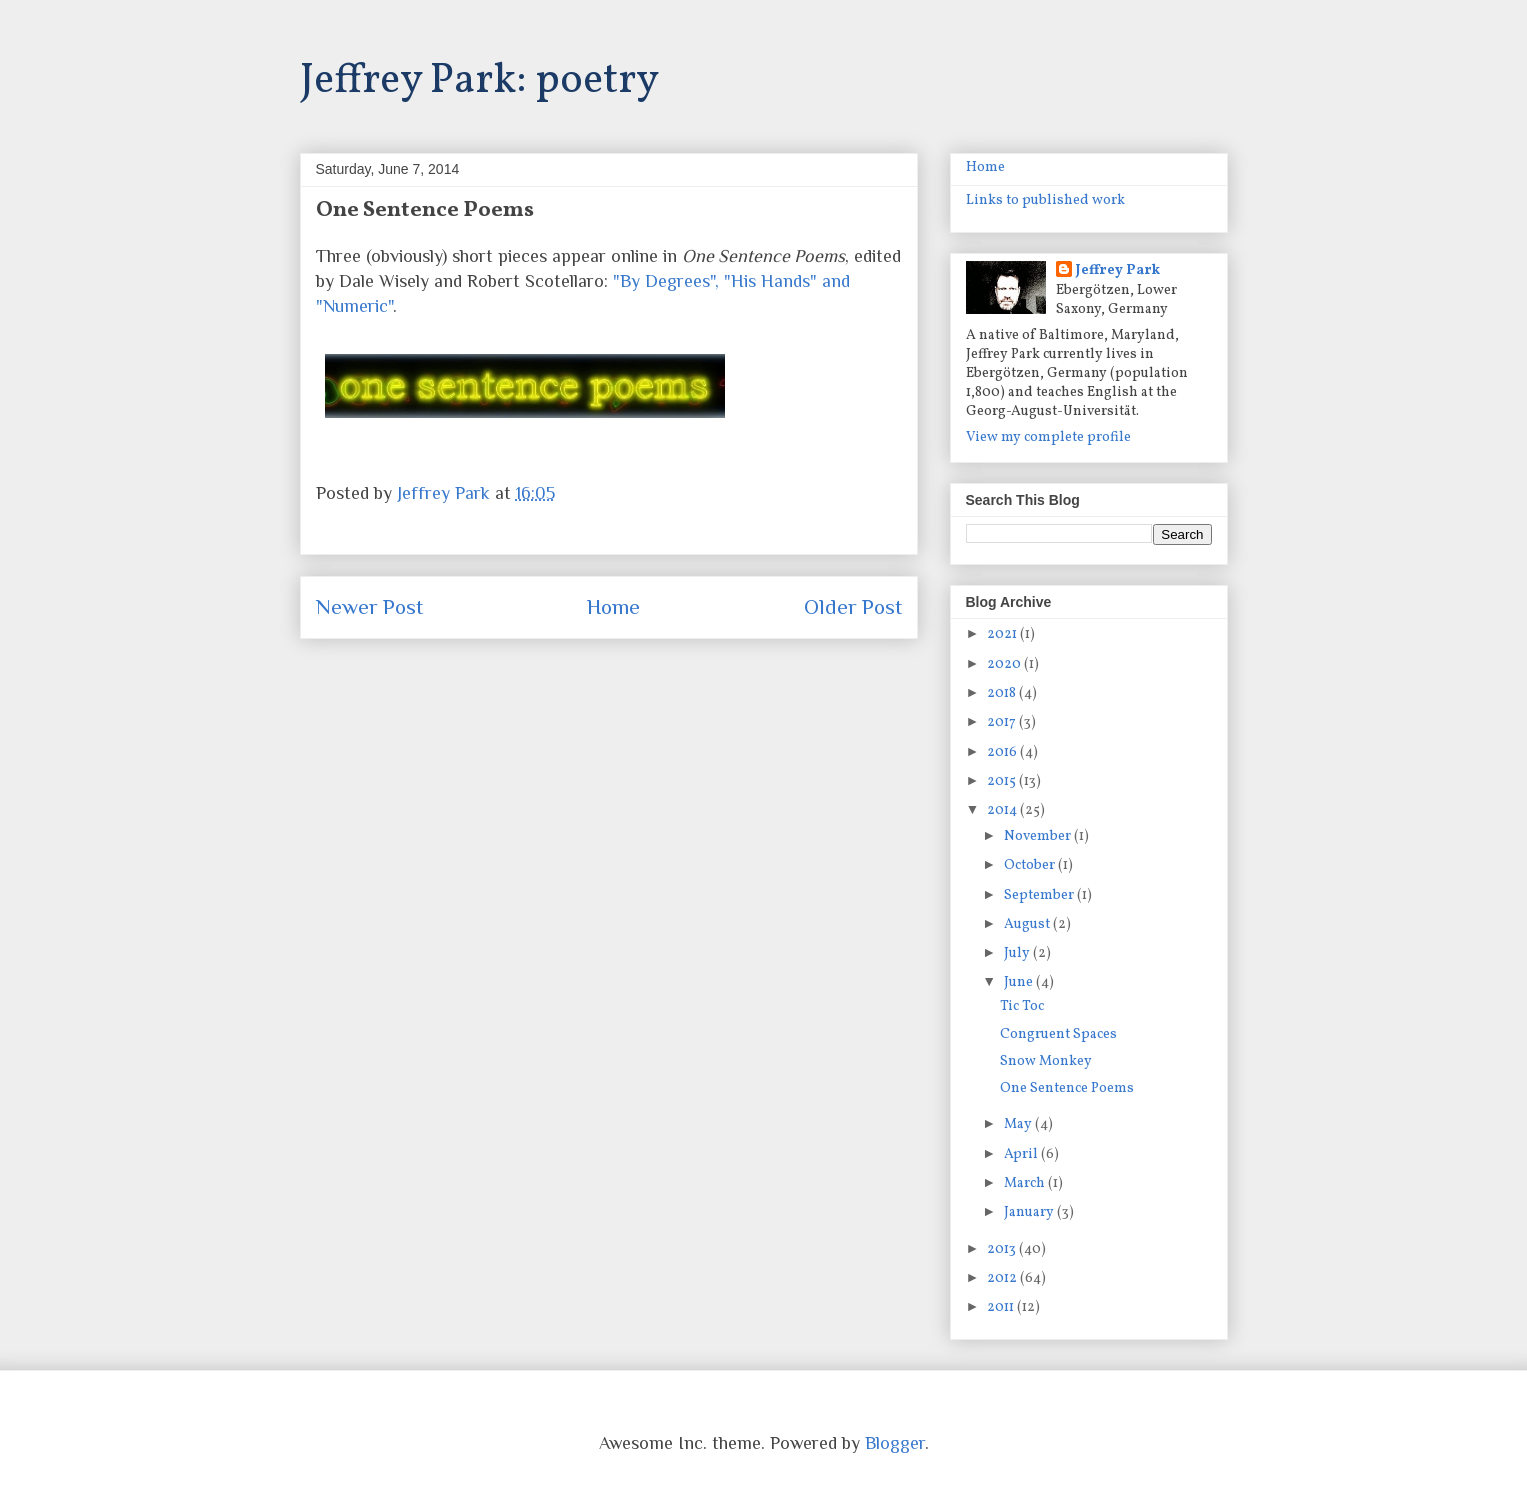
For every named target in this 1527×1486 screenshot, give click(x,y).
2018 (1003, 693)
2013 (1003, 1249)
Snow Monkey (1046, 1061)
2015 (1003, 781)
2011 (1002, 1307)
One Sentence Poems (1067, 1088)
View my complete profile (1048, 437)
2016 (1003, 752)
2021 (1003, 634)
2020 (1005, 664)
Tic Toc (1022, 1006)
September (1040, 895)
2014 (1003, 810)
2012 (1003, 1278)
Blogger (895, 1443)
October (1031, 865)
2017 (1003, 722)
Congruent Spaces (1058, 1034)
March (1026, 1183)
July (1018, 953)
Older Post (853, 607)
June (1020, 982)
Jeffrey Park (1118, 270)
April (1022, 1154)
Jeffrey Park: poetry (479, 81)
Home (613, 607)
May (1019, 1124)
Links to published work (1045, 200)
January (1030, 1212)
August (1028, 924)
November (1039, 836)
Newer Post (369, 607)
